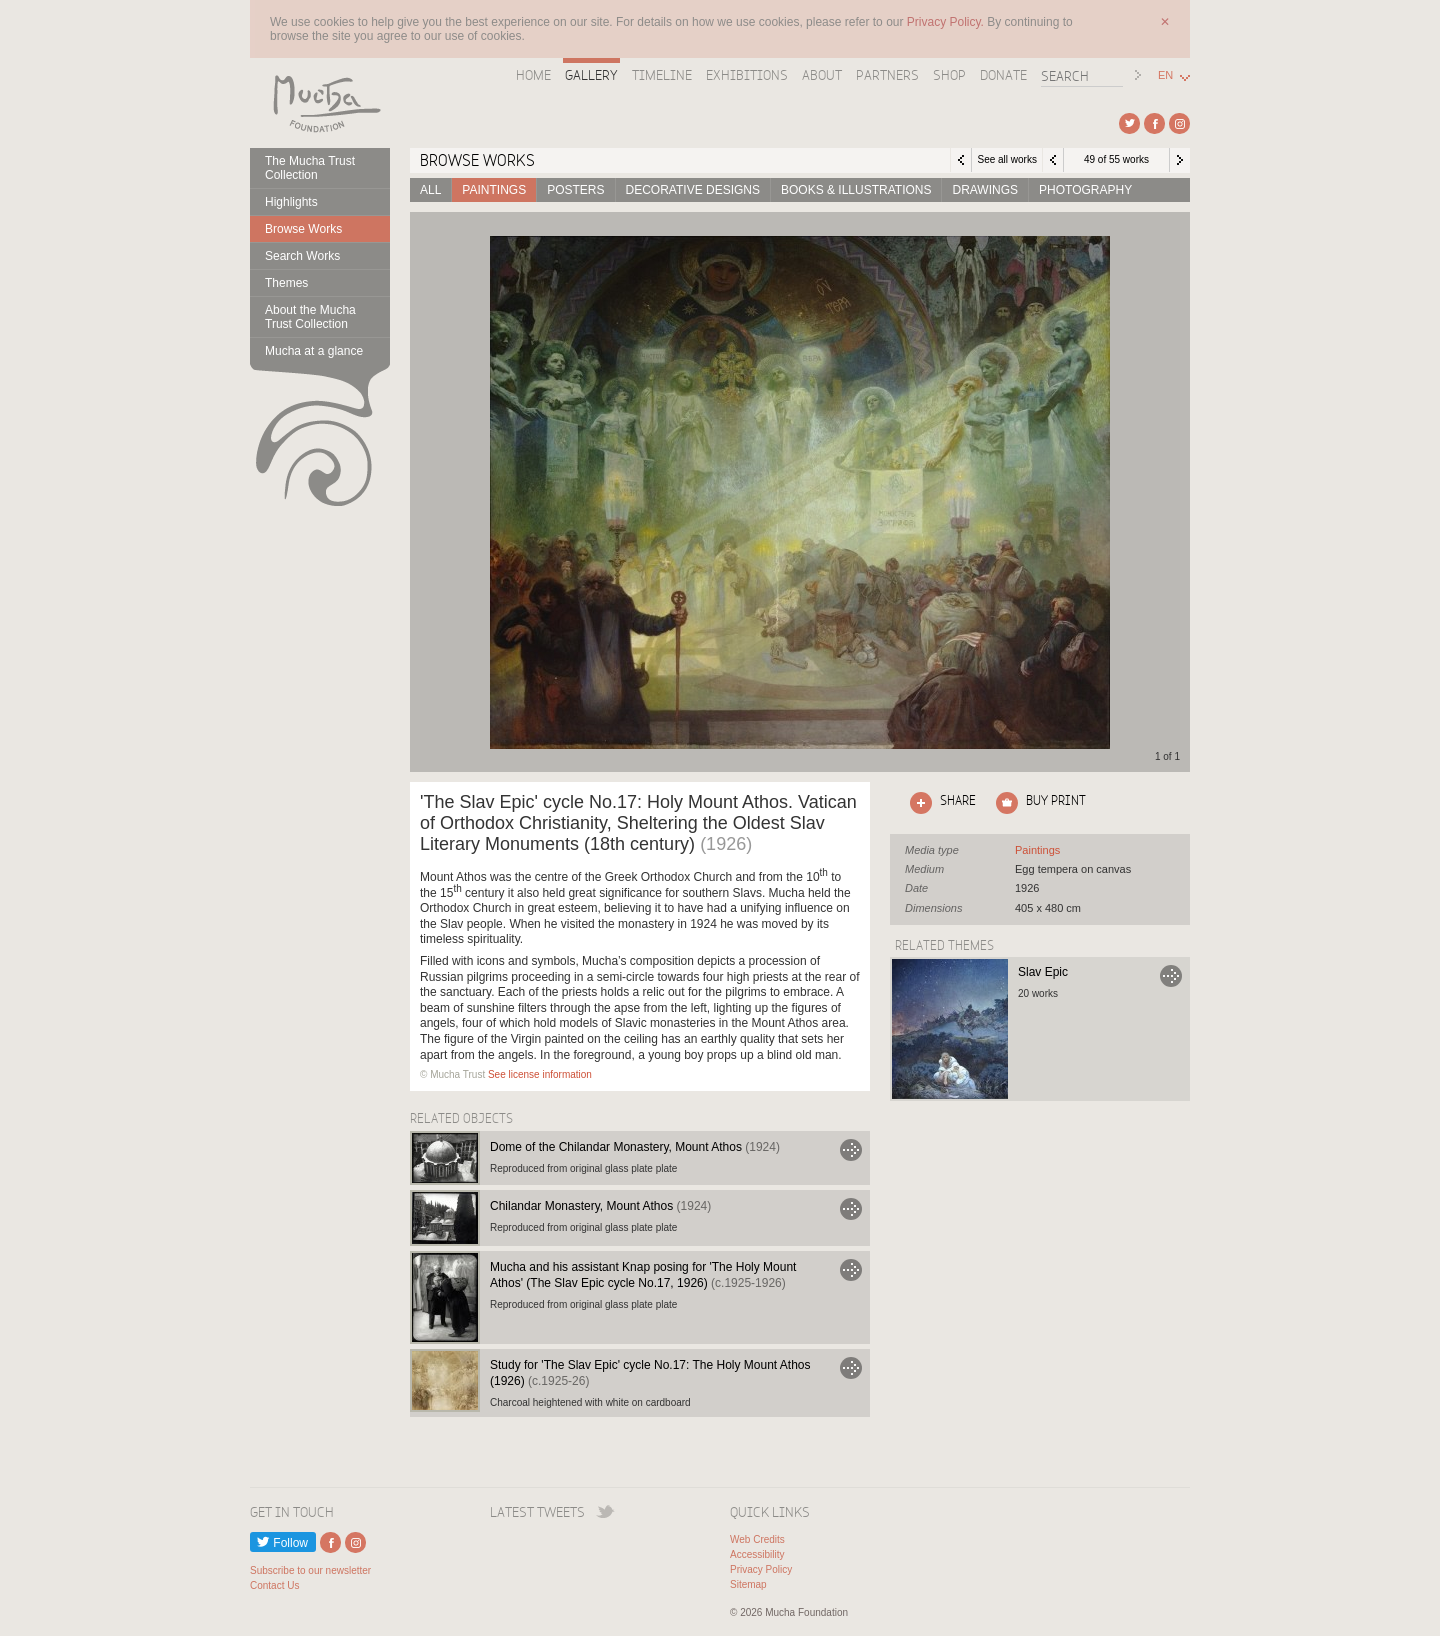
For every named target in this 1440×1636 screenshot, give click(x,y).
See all (1037, 850)
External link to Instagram (1179, 123)
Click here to (939, 803)
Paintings (494, 190)
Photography (1085, 190)
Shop (949, 75)
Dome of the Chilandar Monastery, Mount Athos (635, 1147)
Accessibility (757, 1554)
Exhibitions (747, 75)
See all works (1006, 159)
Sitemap (748, 1584)
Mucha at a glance (314, 351)
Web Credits (757, 1539)
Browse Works (303, 229)
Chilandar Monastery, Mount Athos (600, 1206)
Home (533, 75)
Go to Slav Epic (1171, 976)
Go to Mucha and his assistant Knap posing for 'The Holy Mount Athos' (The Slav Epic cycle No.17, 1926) (851, 1270)
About (822, 75)
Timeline (662, 75)
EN (1165, 75)
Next (1180, 160)
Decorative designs (693, 190)
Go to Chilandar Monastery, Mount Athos (851, 1209)
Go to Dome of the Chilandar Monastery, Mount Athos (851, 1150)
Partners (887, 75)
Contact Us (274, 1585)
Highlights (291, 202)
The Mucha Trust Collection (310, 168)
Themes (286, 283)
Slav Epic (1043, 972)
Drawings (985, 190)
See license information (540, 1074)
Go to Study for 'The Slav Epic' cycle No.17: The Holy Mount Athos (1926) (851, 1368)
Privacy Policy (761, 1569)
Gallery (591, 75)
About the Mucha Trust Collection (310, 317)
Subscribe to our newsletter (310, 1570)
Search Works (302, 256)
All (430, 190)
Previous (1053, 160)
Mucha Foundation (320, 103)
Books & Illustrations (856, 190)
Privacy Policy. (947, 22)
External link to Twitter (1129, 123)
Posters (575, 190)
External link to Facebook (1154, 123)
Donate (1003, 75)
